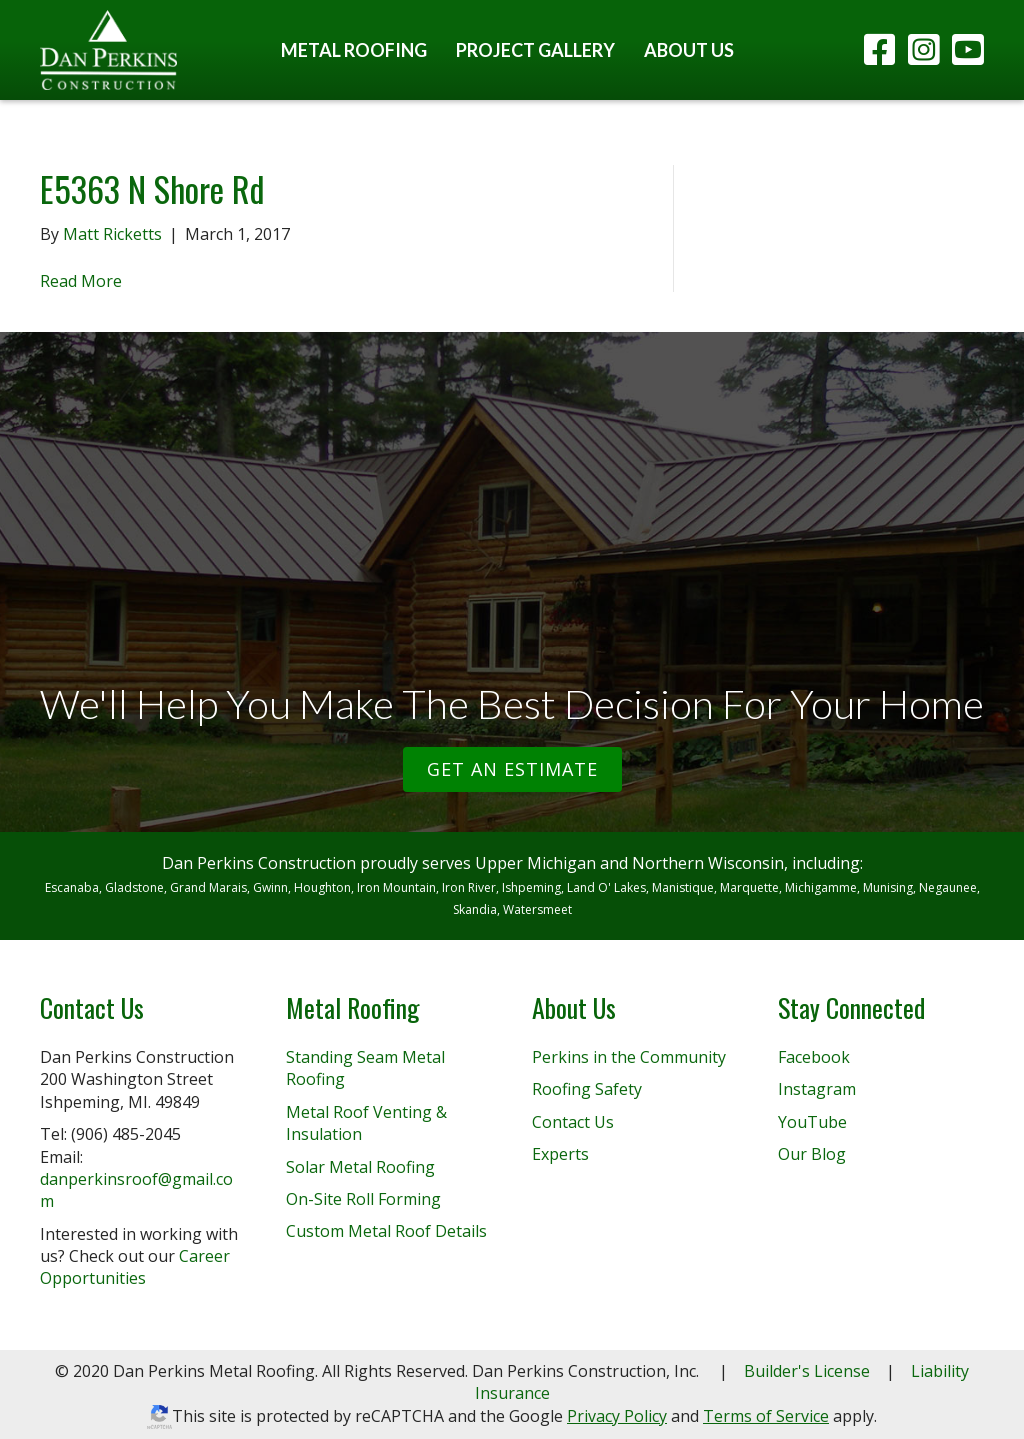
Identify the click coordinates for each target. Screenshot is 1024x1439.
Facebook (814, 1057)
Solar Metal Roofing (360, 1167)
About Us (689, 50)
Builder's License (807, 1371)
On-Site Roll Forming (363, 1199)
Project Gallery (535, 50)
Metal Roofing (354, 50)
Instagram (817, 1089)
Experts (560, 1154)
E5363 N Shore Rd (152, 188)
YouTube (812, 1122)
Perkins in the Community (629, 1057)
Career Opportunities (135, 1267)
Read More (81, 281)
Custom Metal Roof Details (386, 1231)
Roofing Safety (587, 1089)
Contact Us (573, 1122)
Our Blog (812, 1154)
